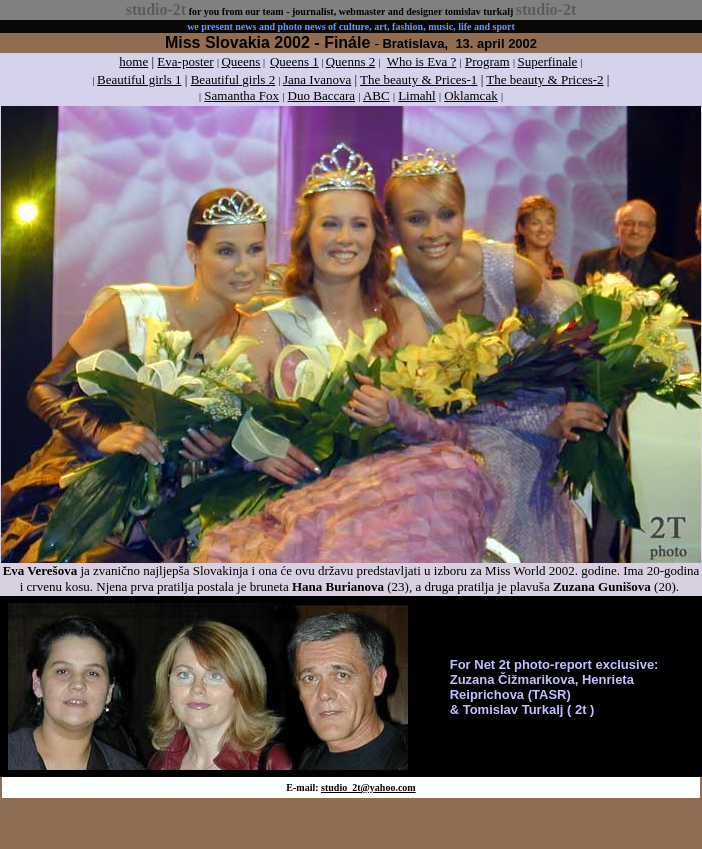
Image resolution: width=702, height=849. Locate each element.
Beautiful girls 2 (233, 79)
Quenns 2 (350, 61)
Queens (240, 61)
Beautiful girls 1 (139, 79)
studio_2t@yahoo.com (368, 787)
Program (487, 61)
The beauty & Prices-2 (544, 79)
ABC (376, 95)
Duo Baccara (322, 95)
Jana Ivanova (317, 79)
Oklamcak (470, 95)
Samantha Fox (241, 95)
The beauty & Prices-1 (418, 79)
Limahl (417, 95)
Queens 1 (294, 61)
